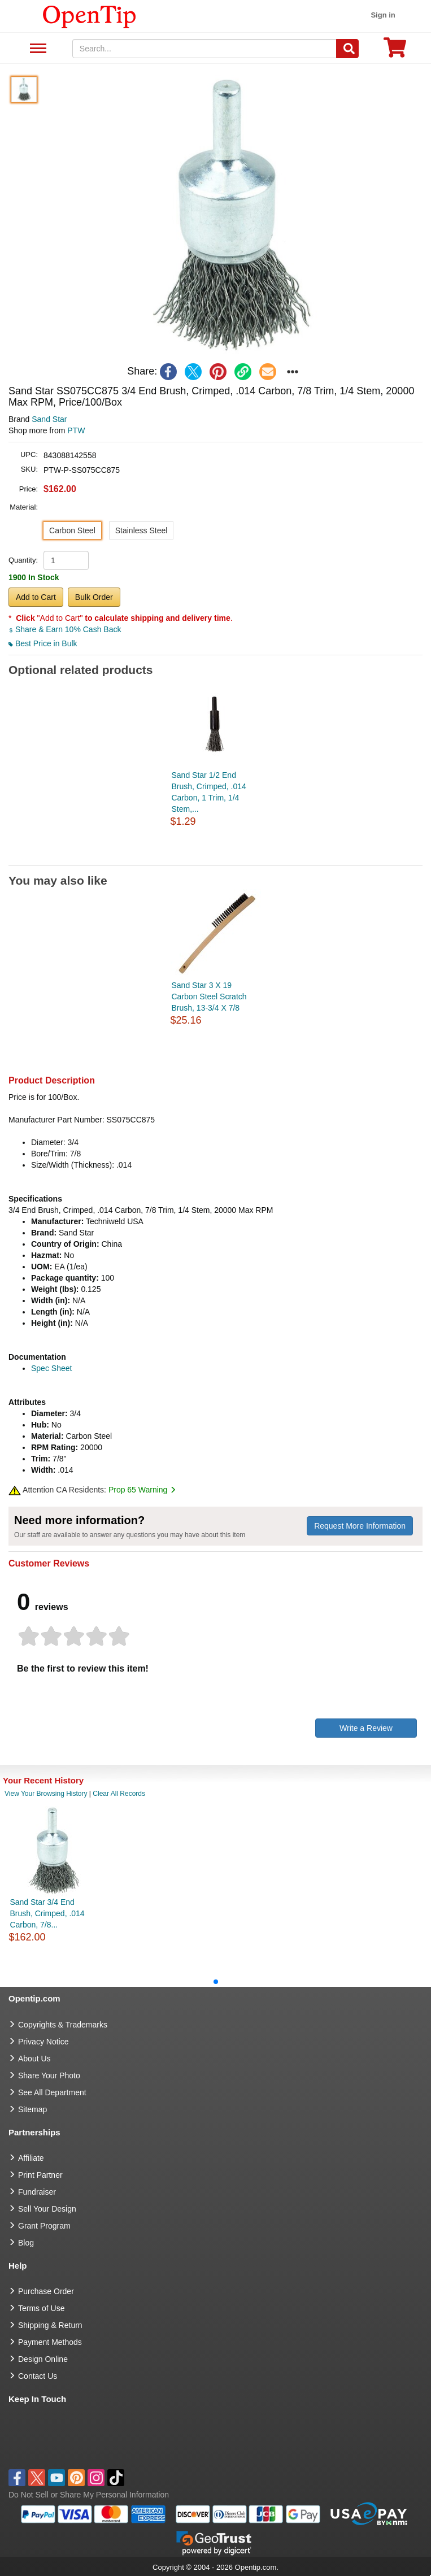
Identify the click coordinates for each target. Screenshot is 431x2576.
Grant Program (44, 2225)
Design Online (43, 2359)
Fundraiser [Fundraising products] (37, 2191)
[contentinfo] (90, 15)
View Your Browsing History (46, 1794)
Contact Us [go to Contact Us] (37, 2376)
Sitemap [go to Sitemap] (32, 2109)
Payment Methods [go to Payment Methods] (50, 2342)
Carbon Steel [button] (72, 530)
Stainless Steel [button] (141, 530)
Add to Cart (36, 597)
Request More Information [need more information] (360, 1525)
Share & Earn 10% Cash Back (64, 629)
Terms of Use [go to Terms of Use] (41, 2308)
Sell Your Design (47, 2208)
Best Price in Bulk (42, 643)
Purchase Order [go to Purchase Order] (46, 2291)
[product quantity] (66, 560)
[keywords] (204, 48)
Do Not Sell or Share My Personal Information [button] (88, 2494)
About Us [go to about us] (34, 2058)
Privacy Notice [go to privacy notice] (43, 2041)
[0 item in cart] (395, 51)
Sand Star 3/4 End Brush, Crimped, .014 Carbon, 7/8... (47, 1913)
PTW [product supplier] (76, 430)
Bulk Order (94, 597)
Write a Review (366, 1728)
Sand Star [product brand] (49, 419)
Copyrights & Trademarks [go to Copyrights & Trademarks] (62, 2024)
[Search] (347, 48)
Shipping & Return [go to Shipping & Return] (50, 2325)
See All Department (36, 49)
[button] (231, 216)
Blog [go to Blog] (26, 2242)
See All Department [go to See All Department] (52, 2092)
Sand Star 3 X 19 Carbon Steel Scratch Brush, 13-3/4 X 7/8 (209, 996)
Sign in (383, 15)
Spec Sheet (51, 1368)
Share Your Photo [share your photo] (49, 2075)
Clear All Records (119, 1794)
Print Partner (40, 2174)
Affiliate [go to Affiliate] (31, 2157)
